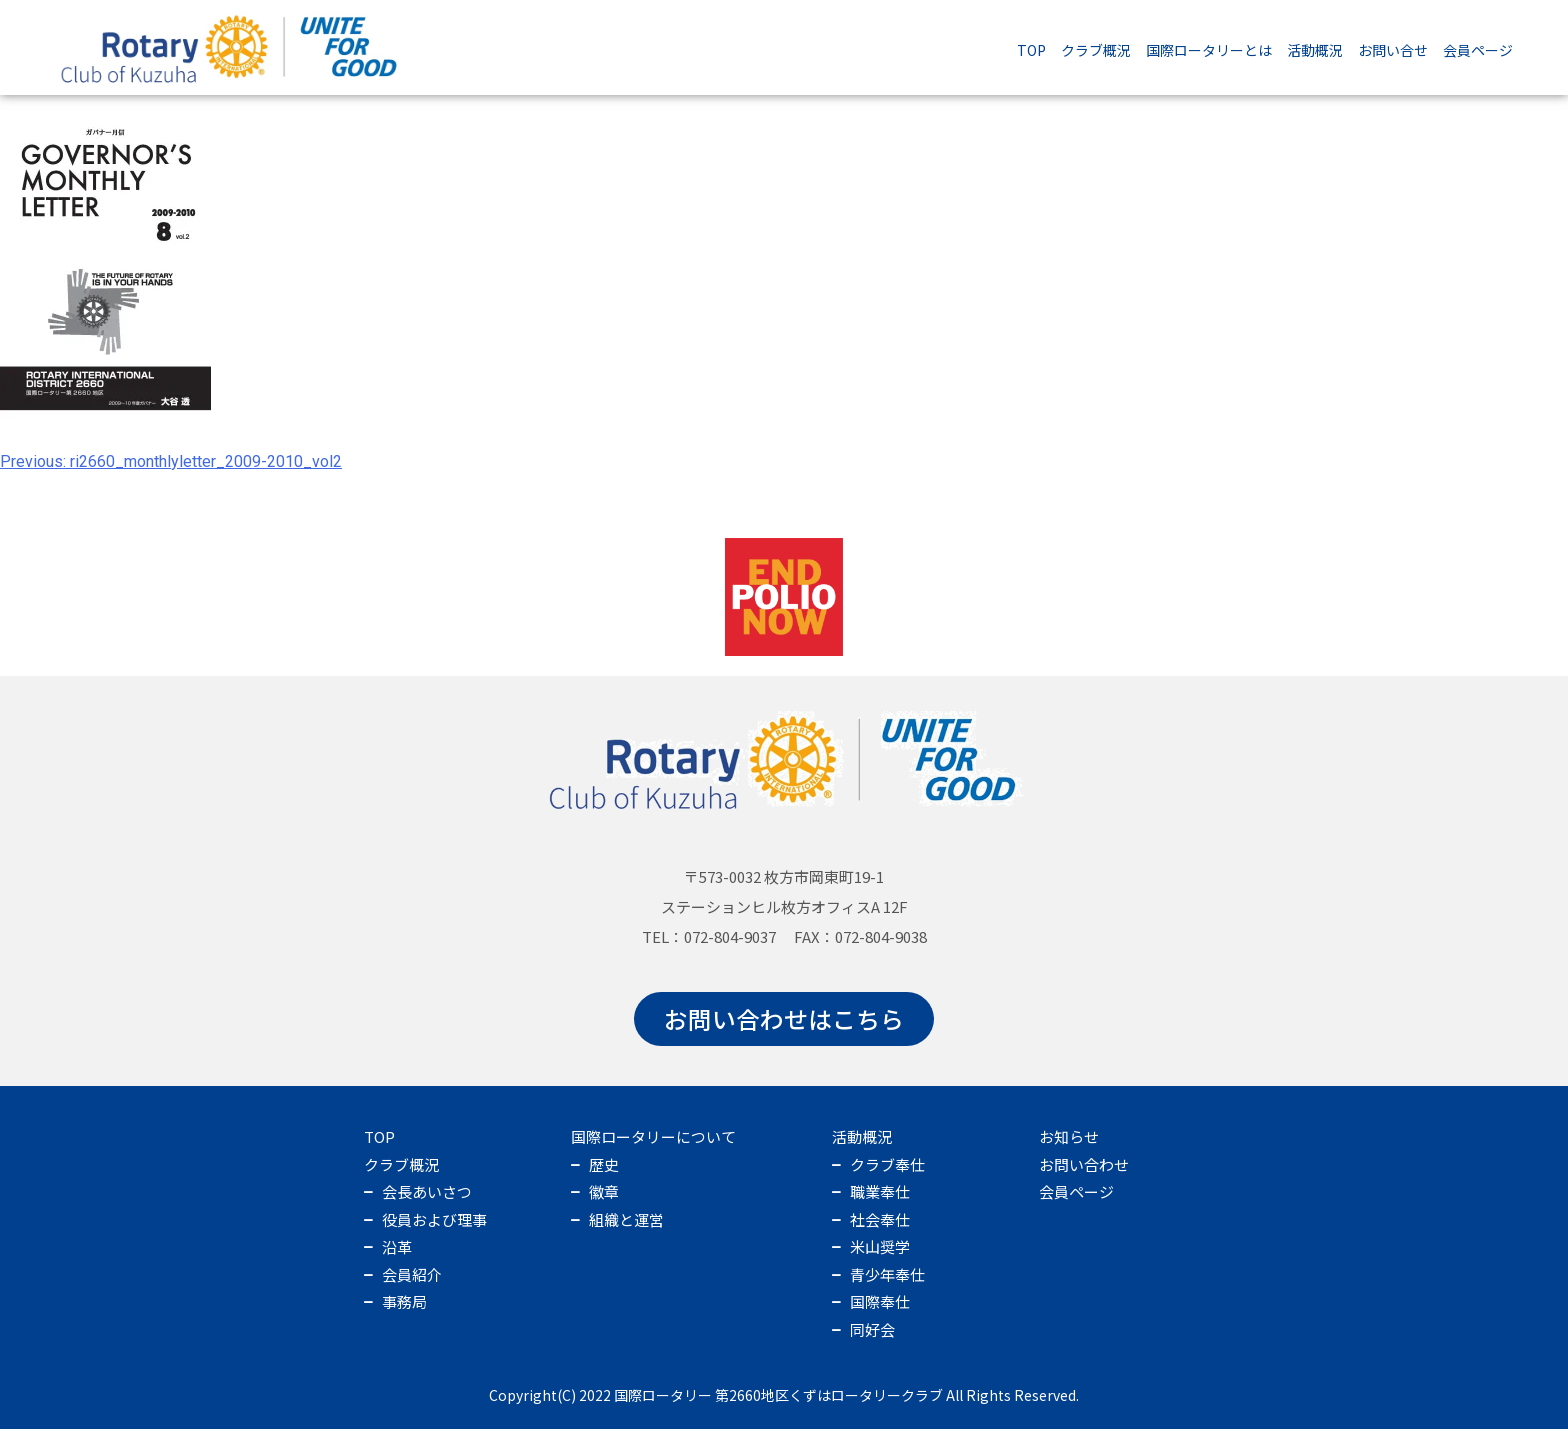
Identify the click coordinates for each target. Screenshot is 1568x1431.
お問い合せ (1393, 50)
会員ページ (1478, 50)
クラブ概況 (1096, 50)
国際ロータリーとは (1209, 50)
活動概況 (1315, 50)
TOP (1031, 50)
